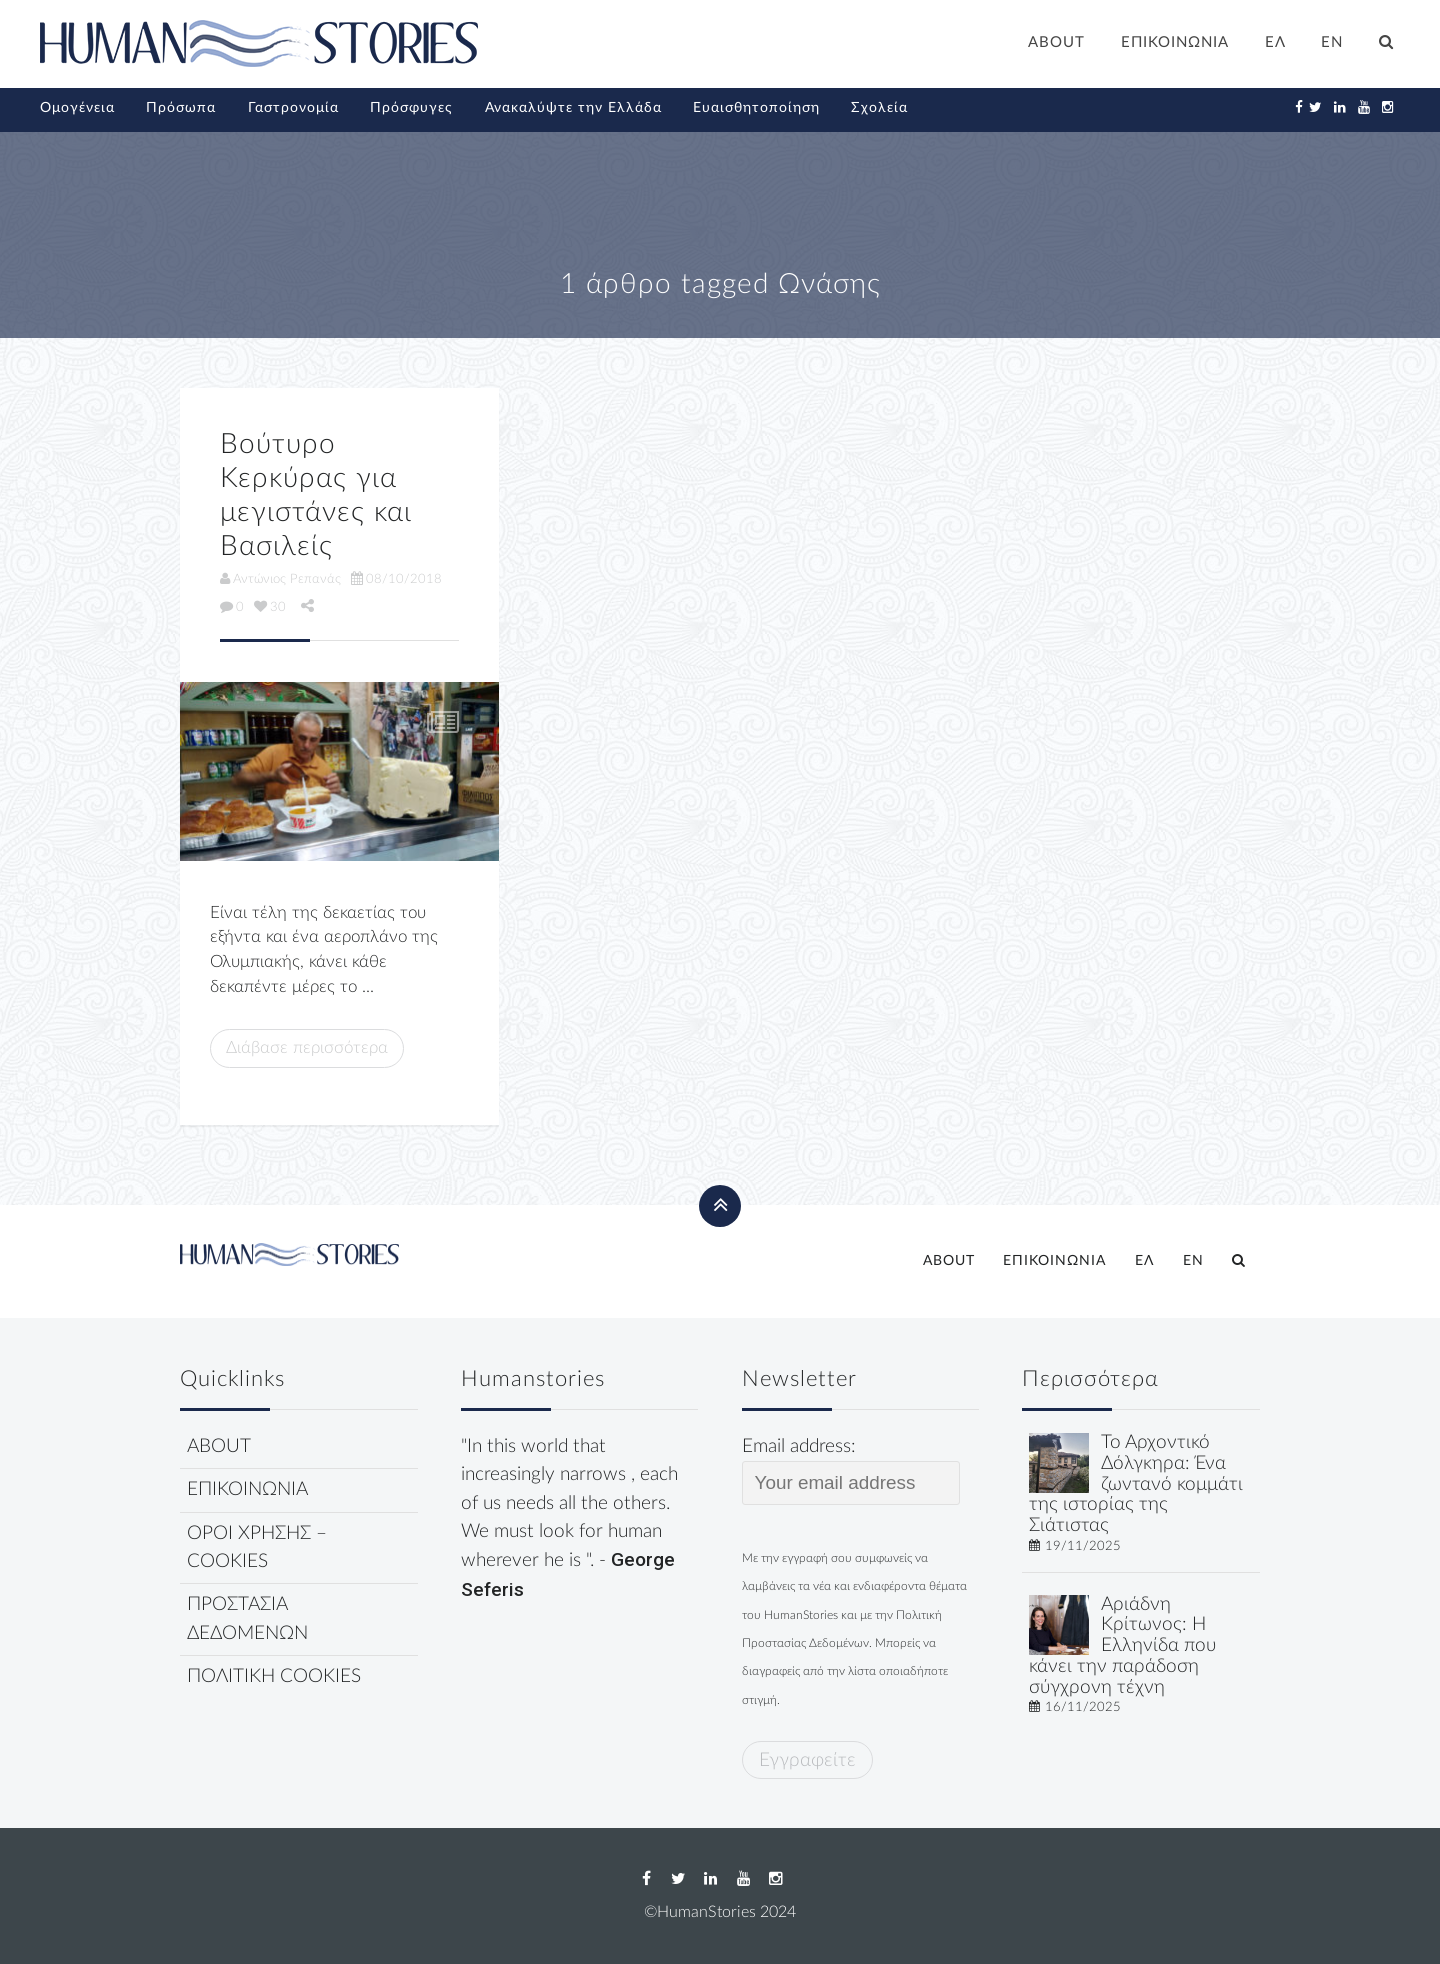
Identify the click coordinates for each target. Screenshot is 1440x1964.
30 (270, 607)
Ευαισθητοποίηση (756, 108)
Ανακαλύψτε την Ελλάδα (573, 108)
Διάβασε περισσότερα (307, 1047)
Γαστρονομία (293, 108)
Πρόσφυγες (411, 108)
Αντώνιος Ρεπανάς (280, 579)
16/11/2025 (1083, 1707)
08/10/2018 (396, 579)
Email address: (851, 1471)
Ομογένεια (77, 108)
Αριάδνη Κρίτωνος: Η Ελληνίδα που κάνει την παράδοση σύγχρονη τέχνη (1122, 1646)
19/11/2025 (1083, 1546)
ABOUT (1056, 42)
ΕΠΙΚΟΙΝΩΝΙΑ (1175, 42)
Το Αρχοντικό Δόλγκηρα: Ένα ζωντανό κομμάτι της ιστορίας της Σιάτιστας (1136, 1484)
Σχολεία (879, 108)
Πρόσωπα (181, 108)
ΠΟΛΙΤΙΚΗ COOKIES (274, 1676)
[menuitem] (1275, 45)
